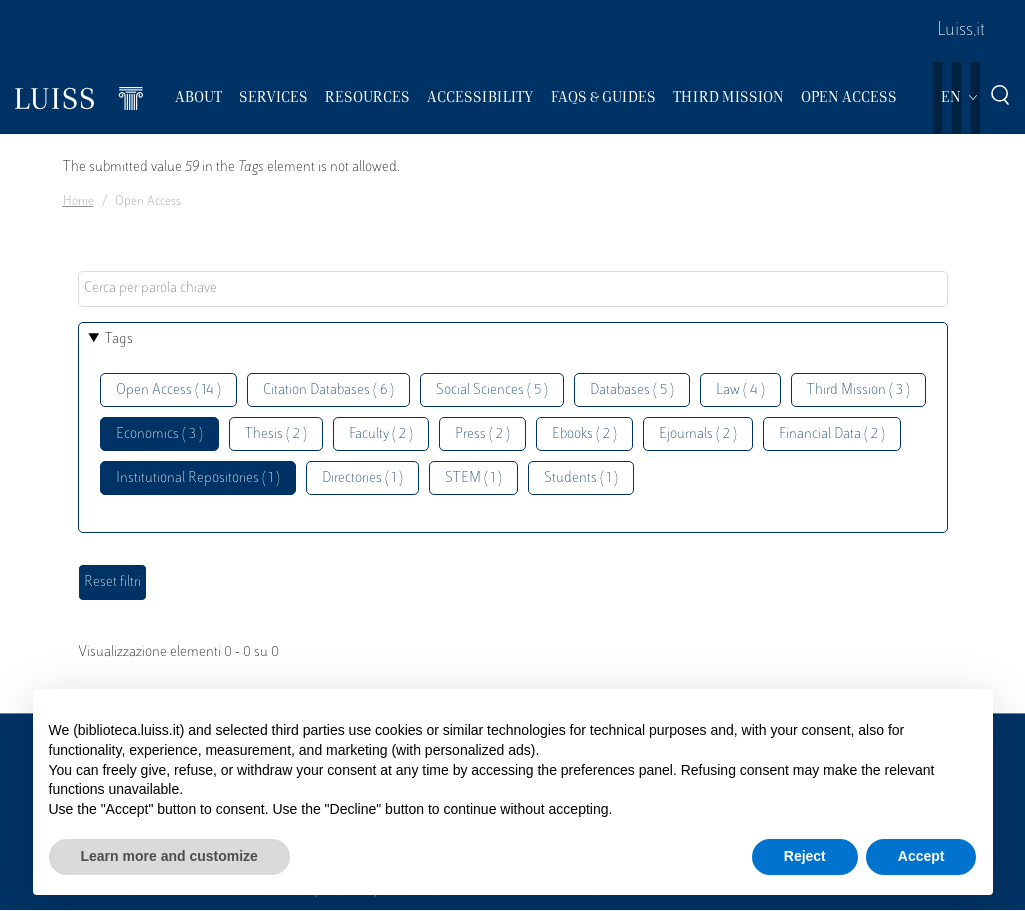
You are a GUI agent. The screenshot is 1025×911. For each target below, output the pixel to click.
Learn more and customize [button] (169, 856)
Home (78, 202)
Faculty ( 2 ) (381, 434)
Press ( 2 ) (482, 434)
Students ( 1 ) (581, 478)
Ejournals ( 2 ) (698, 434)
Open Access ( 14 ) (168, 390)
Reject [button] (805, 856)
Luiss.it (961, 31)
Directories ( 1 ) (362, 478)
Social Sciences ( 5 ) (492, 390)
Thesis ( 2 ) (276, 434)
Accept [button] (921, 856)
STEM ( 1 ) (473, 478)
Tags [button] (119, 339)
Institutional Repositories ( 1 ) (198, 478)
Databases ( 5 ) (632, 390)
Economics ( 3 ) (159, 434)
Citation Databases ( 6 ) (328, 390)
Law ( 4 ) (740, 390)
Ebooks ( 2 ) (584, 434)
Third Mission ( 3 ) (858, 390)
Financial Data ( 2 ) (832, 434)
